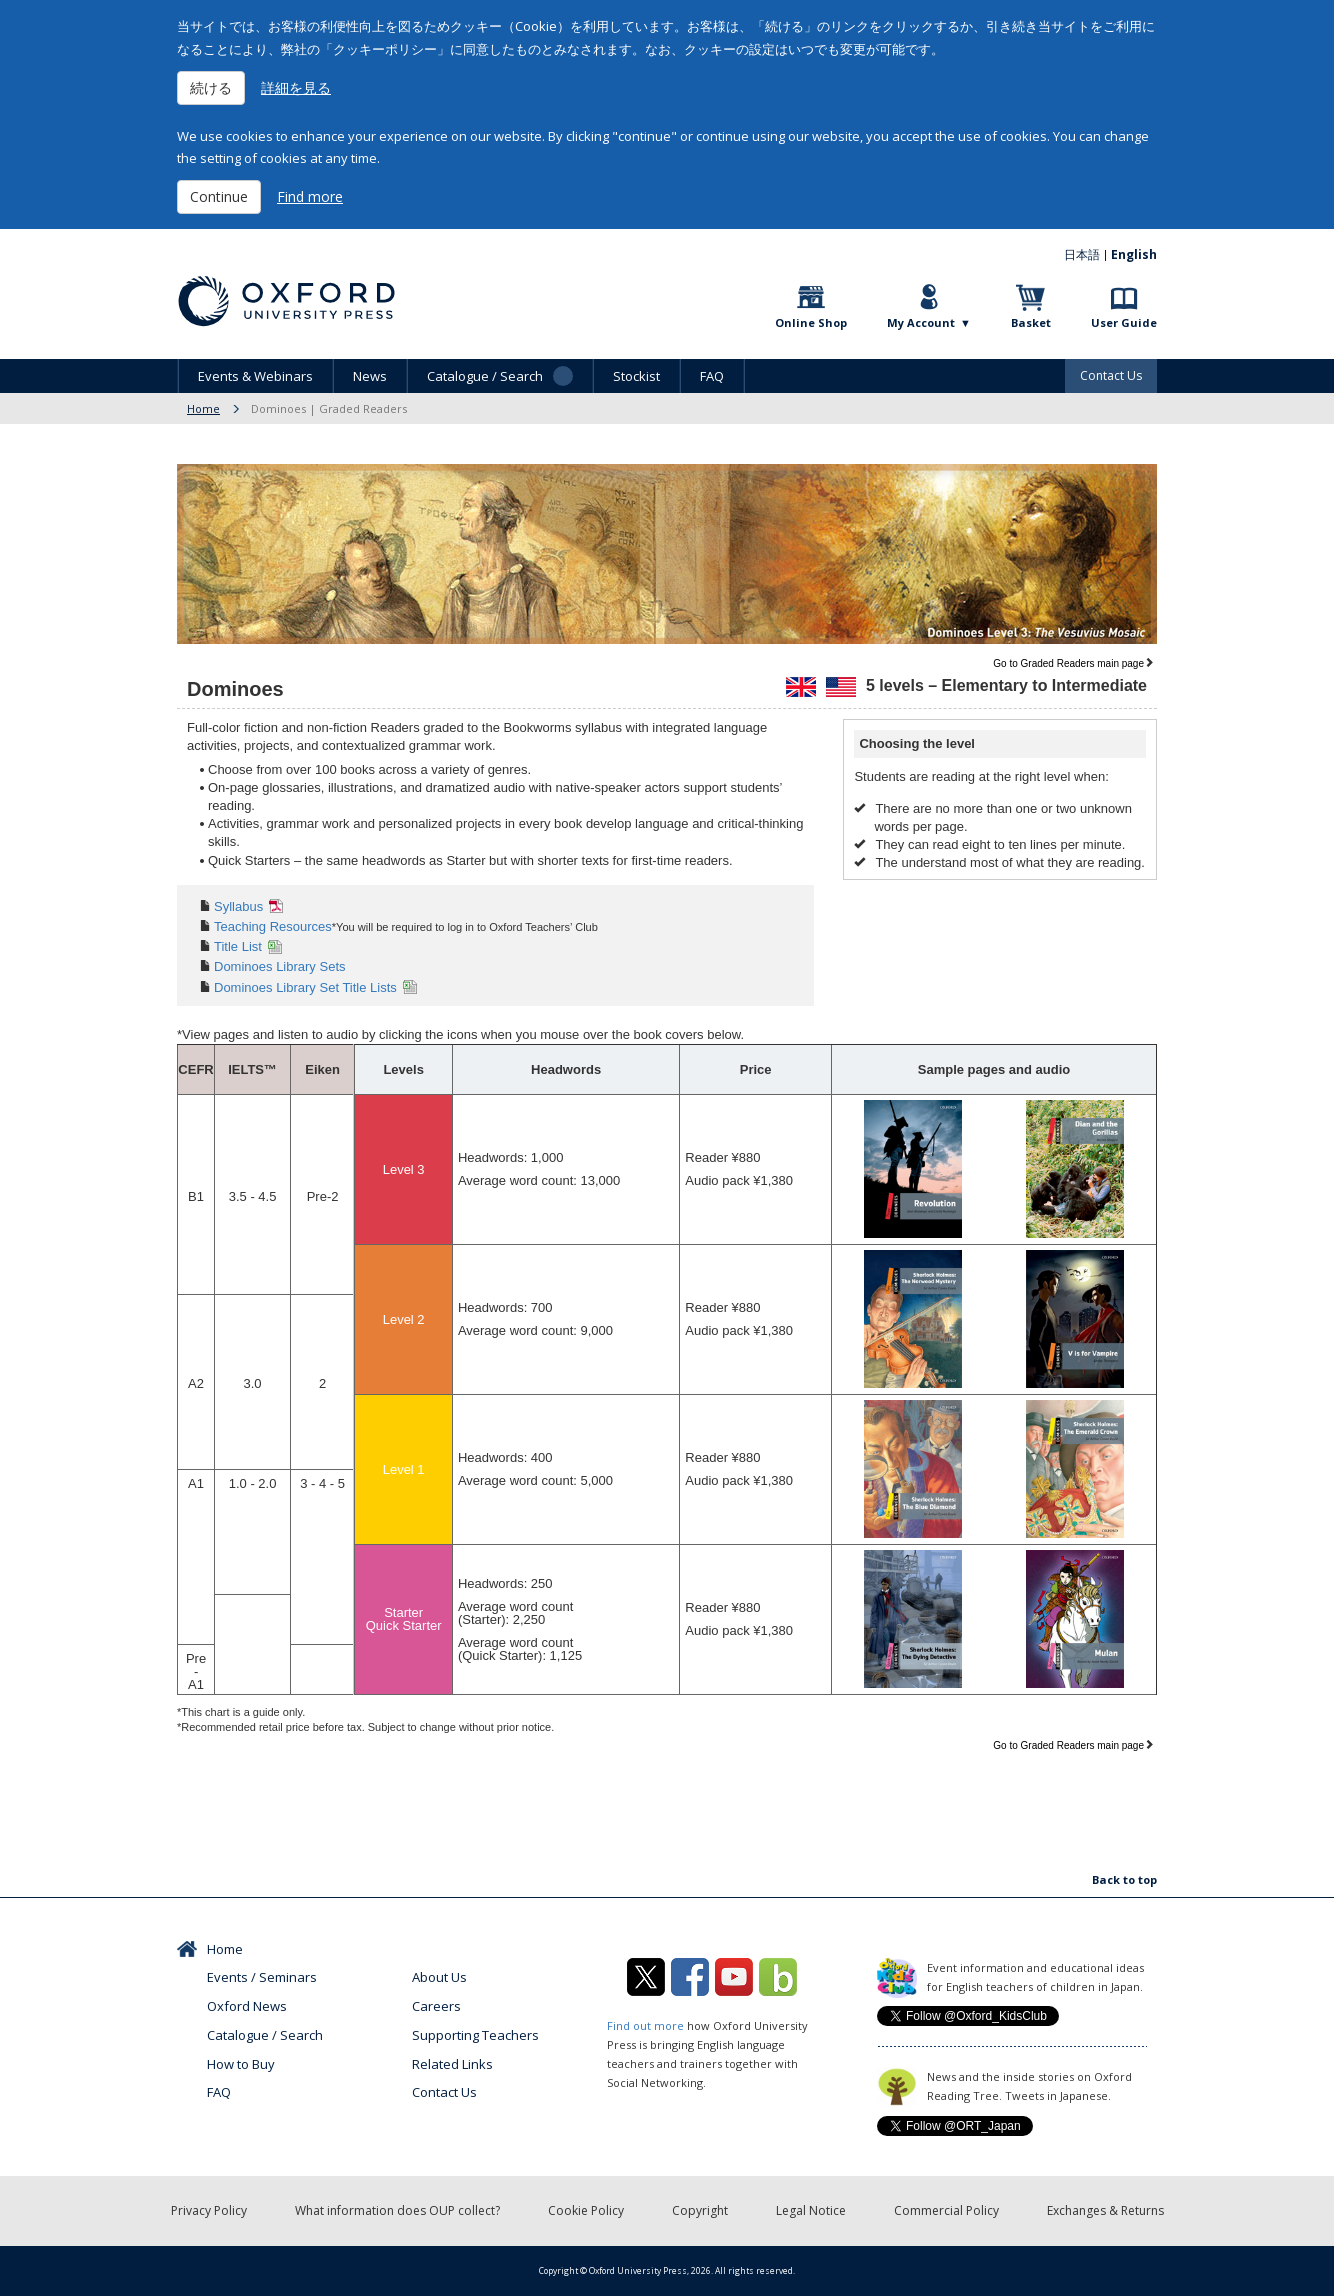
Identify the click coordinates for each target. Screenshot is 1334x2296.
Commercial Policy (946, 2210)
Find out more (645, 2025)
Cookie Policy (586, 2210)
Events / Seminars (262, 1977)
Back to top (1124, 1879)
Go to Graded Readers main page (1068, 663)
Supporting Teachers (475, 2035)
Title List (238, 946)
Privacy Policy (209, 2210)
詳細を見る (296, 87)
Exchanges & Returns (1105, 2210)
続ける (211, 87)
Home (203, 408)
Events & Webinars (255, 376)
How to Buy (241, 2064)
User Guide (1124, 322)
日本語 (1082, 254)
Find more (310, 196)
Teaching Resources (273, 926)
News (370, 376)
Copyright (700, 2210)
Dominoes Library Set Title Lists (305, 987)
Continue (219, 196)
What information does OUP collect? (397, 2210)
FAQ (712, 376)
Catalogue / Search (265, 2035)
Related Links (452, 2064)
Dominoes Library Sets (280, 966)
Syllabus (238, 906)
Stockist (636, 376)
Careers (436, 2006)
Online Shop (811, 322)
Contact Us (1111, 375)
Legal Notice (811, 2210)
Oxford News (247, 2006)
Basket (1031, 322)
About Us (439, 1977)
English (1134, 254)
